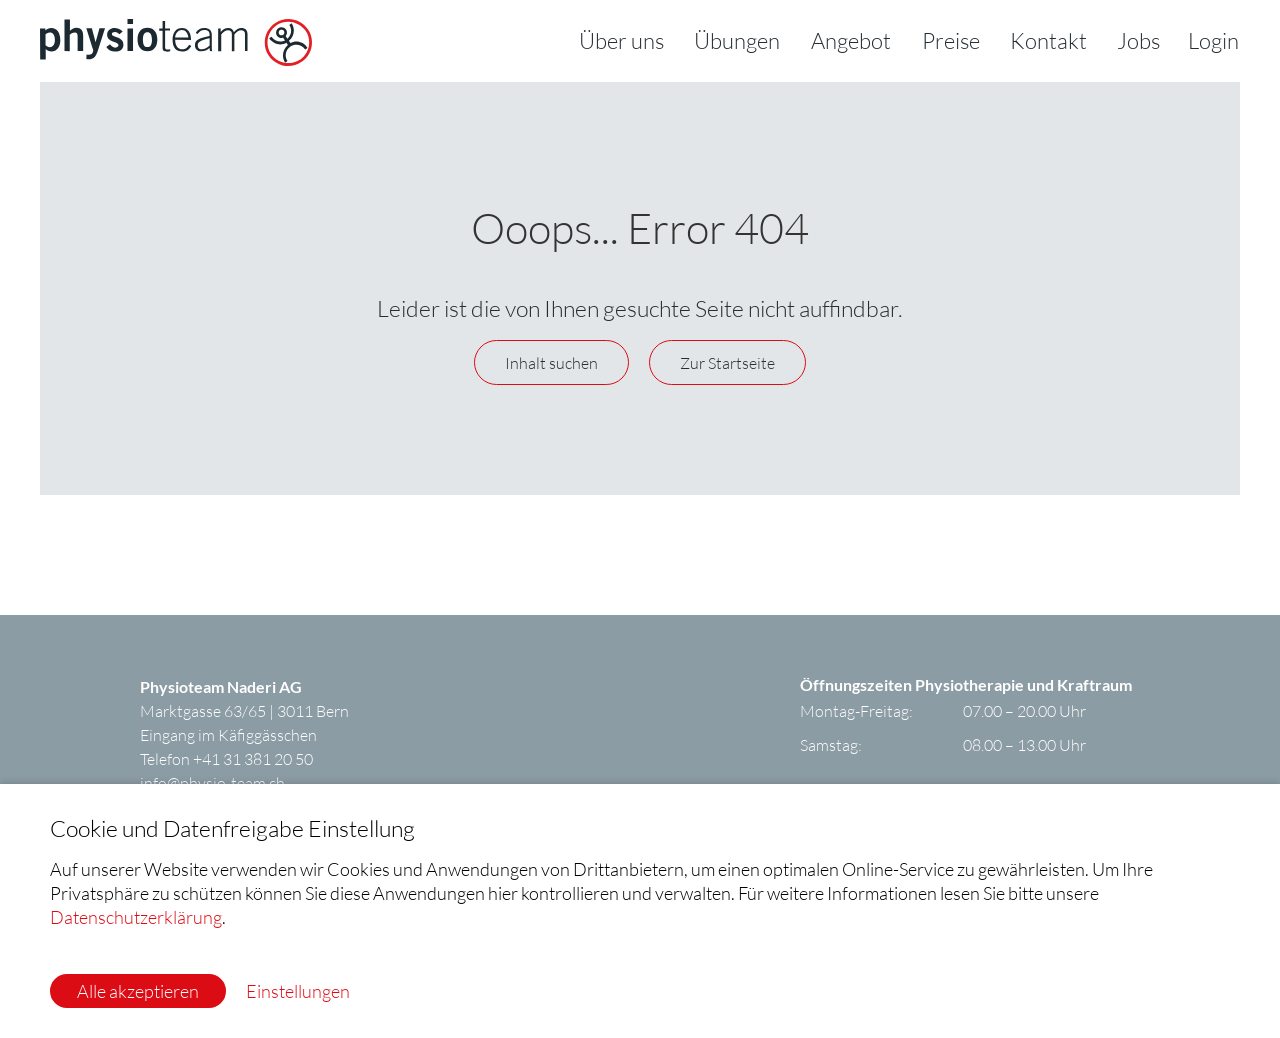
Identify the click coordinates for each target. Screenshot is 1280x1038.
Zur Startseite (727, 362)
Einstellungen (298, 991)
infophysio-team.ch (212, 782)
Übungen (737, 40)
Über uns (621, 40)
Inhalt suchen (551, 362)
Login (1213, 40)
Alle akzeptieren (138, 991)
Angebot (851, 40)
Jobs (1138, 40)
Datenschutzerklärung (136, 917)
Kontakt (1048, 40)
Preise (951, 40)
